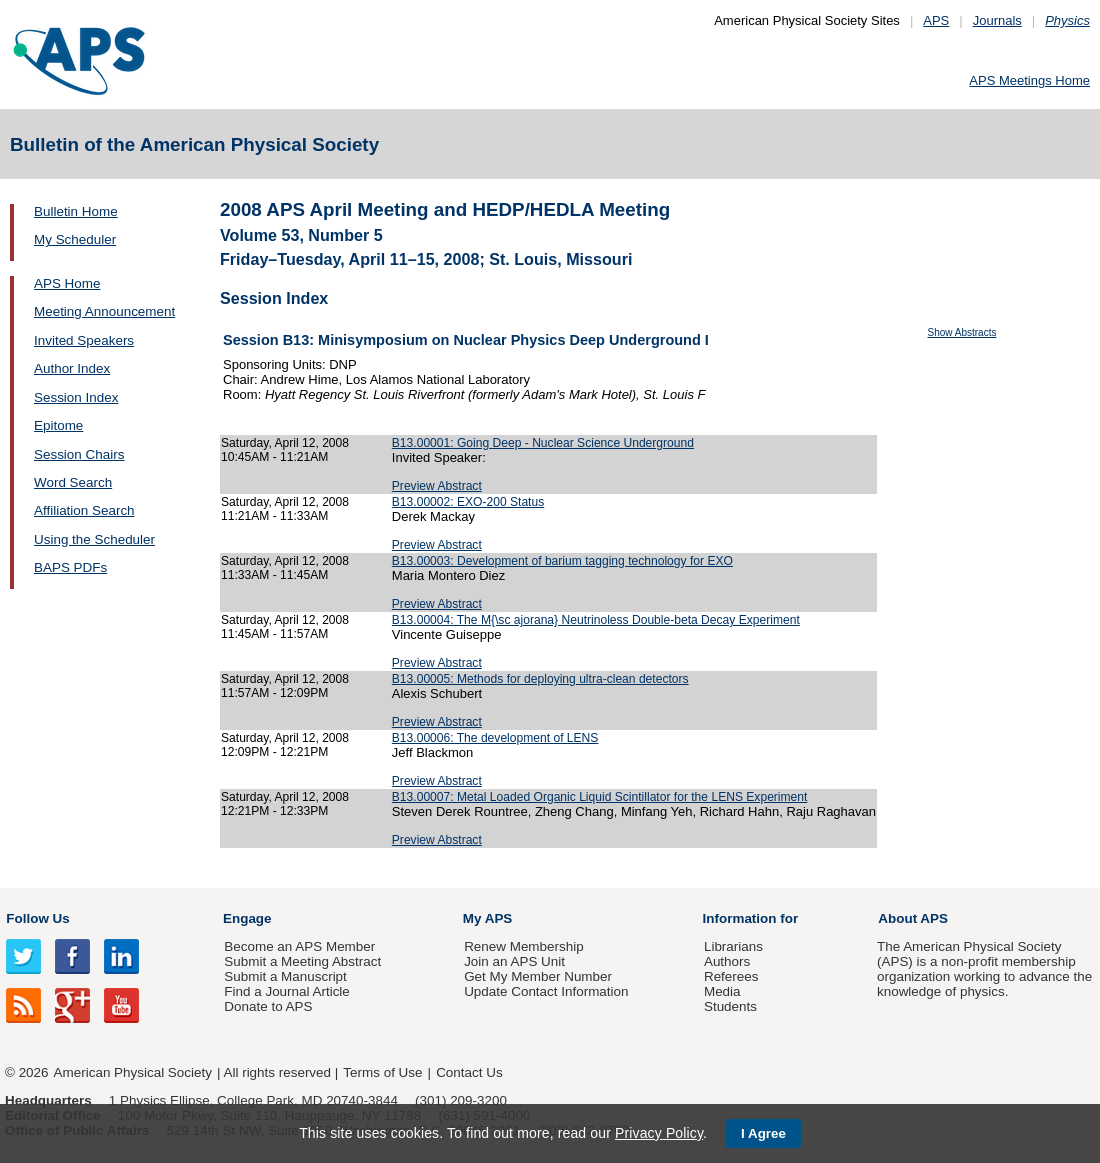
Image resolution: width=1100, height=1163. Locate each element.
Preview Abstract (437, 486)
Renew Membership (524, 946)
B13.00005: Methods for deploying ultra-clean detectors (540, 679)
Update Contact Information (546, 991)
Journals (997, 20)
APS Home (67, 283)
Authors (727, 961)
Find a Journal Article (286, 991)
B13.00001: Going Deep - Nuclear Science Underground (543, 443)
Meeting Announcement (104, 311)
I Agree (763, 1133)
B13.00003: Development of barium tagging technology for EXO (562, 561)
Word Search (73, 482)
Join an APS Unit (514, 961)
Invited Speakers (84, 340)
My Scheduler (75, 239)
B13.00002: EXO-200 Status (468, 502)
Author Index (72, 368)
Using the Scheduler (94, 539)
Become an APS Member (299, 946)
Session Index (76, 397)
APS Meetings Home (1029, 80)
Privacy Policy (659, 1133)
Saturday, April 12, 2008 (285, 443)
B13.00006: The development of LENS (495, 738)
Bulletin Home (76, 211)
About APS (913, 918)
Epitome (58, 425)
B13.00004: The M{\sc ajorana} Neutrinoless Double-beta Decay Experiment (596, 620)
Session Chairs (79, 454)
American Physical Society (133, 1072)
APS (936, 20)
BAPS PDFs (70, 567)
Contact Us (469, 1072)
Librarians (733, 946)
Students (730, 1006)
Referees (731, 976)
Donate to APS (268, 1006)
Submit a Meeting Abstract (302, 961)
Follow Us (37, 918)
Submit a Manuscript (285, 976)
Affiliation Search (84, 510)
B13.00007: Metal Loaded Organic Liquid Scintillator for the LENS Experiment (600, 797)
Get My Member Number (538, 976)
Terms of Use (382, 1072)
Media (722, 991)
